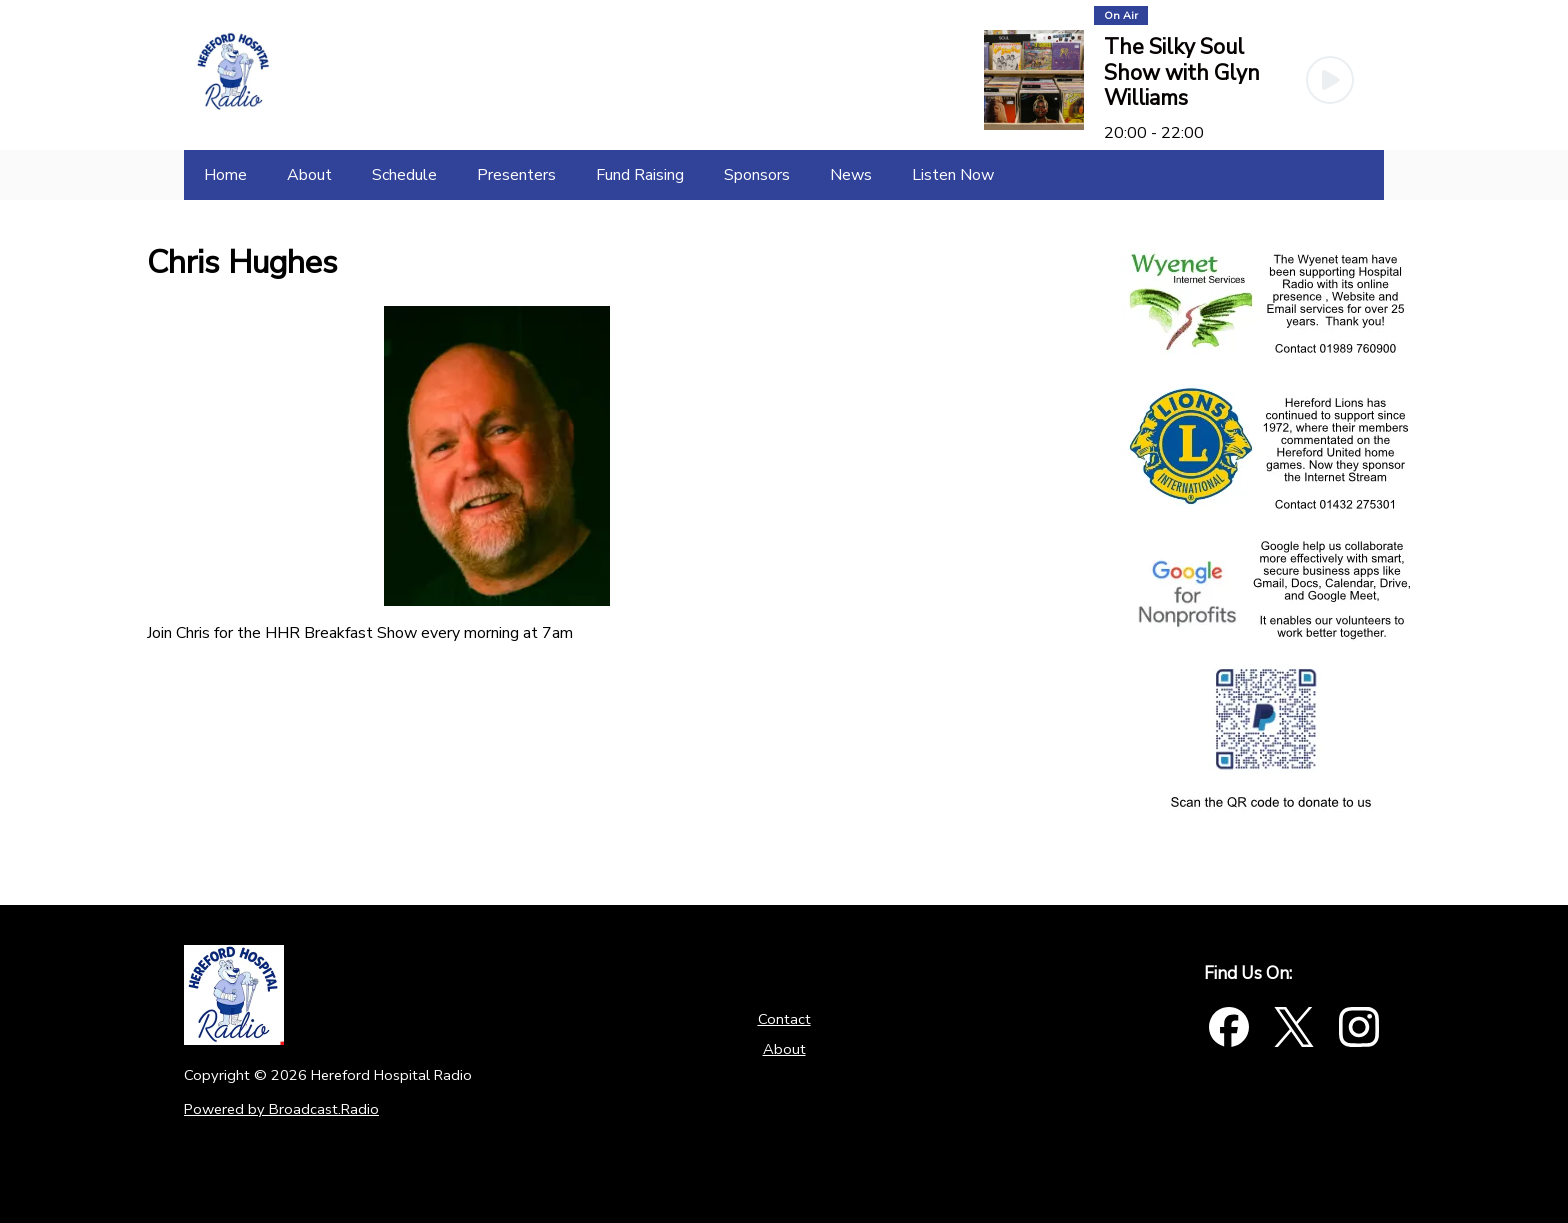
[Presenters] (516, 175)
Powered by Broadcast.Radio (281, 1109)
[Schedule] (404, 175)
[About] (309, 175)
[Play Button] (1330, 80)
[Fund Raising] (640, 175)
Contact (784, 1019)
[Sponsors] (757, 175)
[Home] (225, 175)
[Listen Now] (953, 175)
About (784, 1049)
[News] (851, 175)
